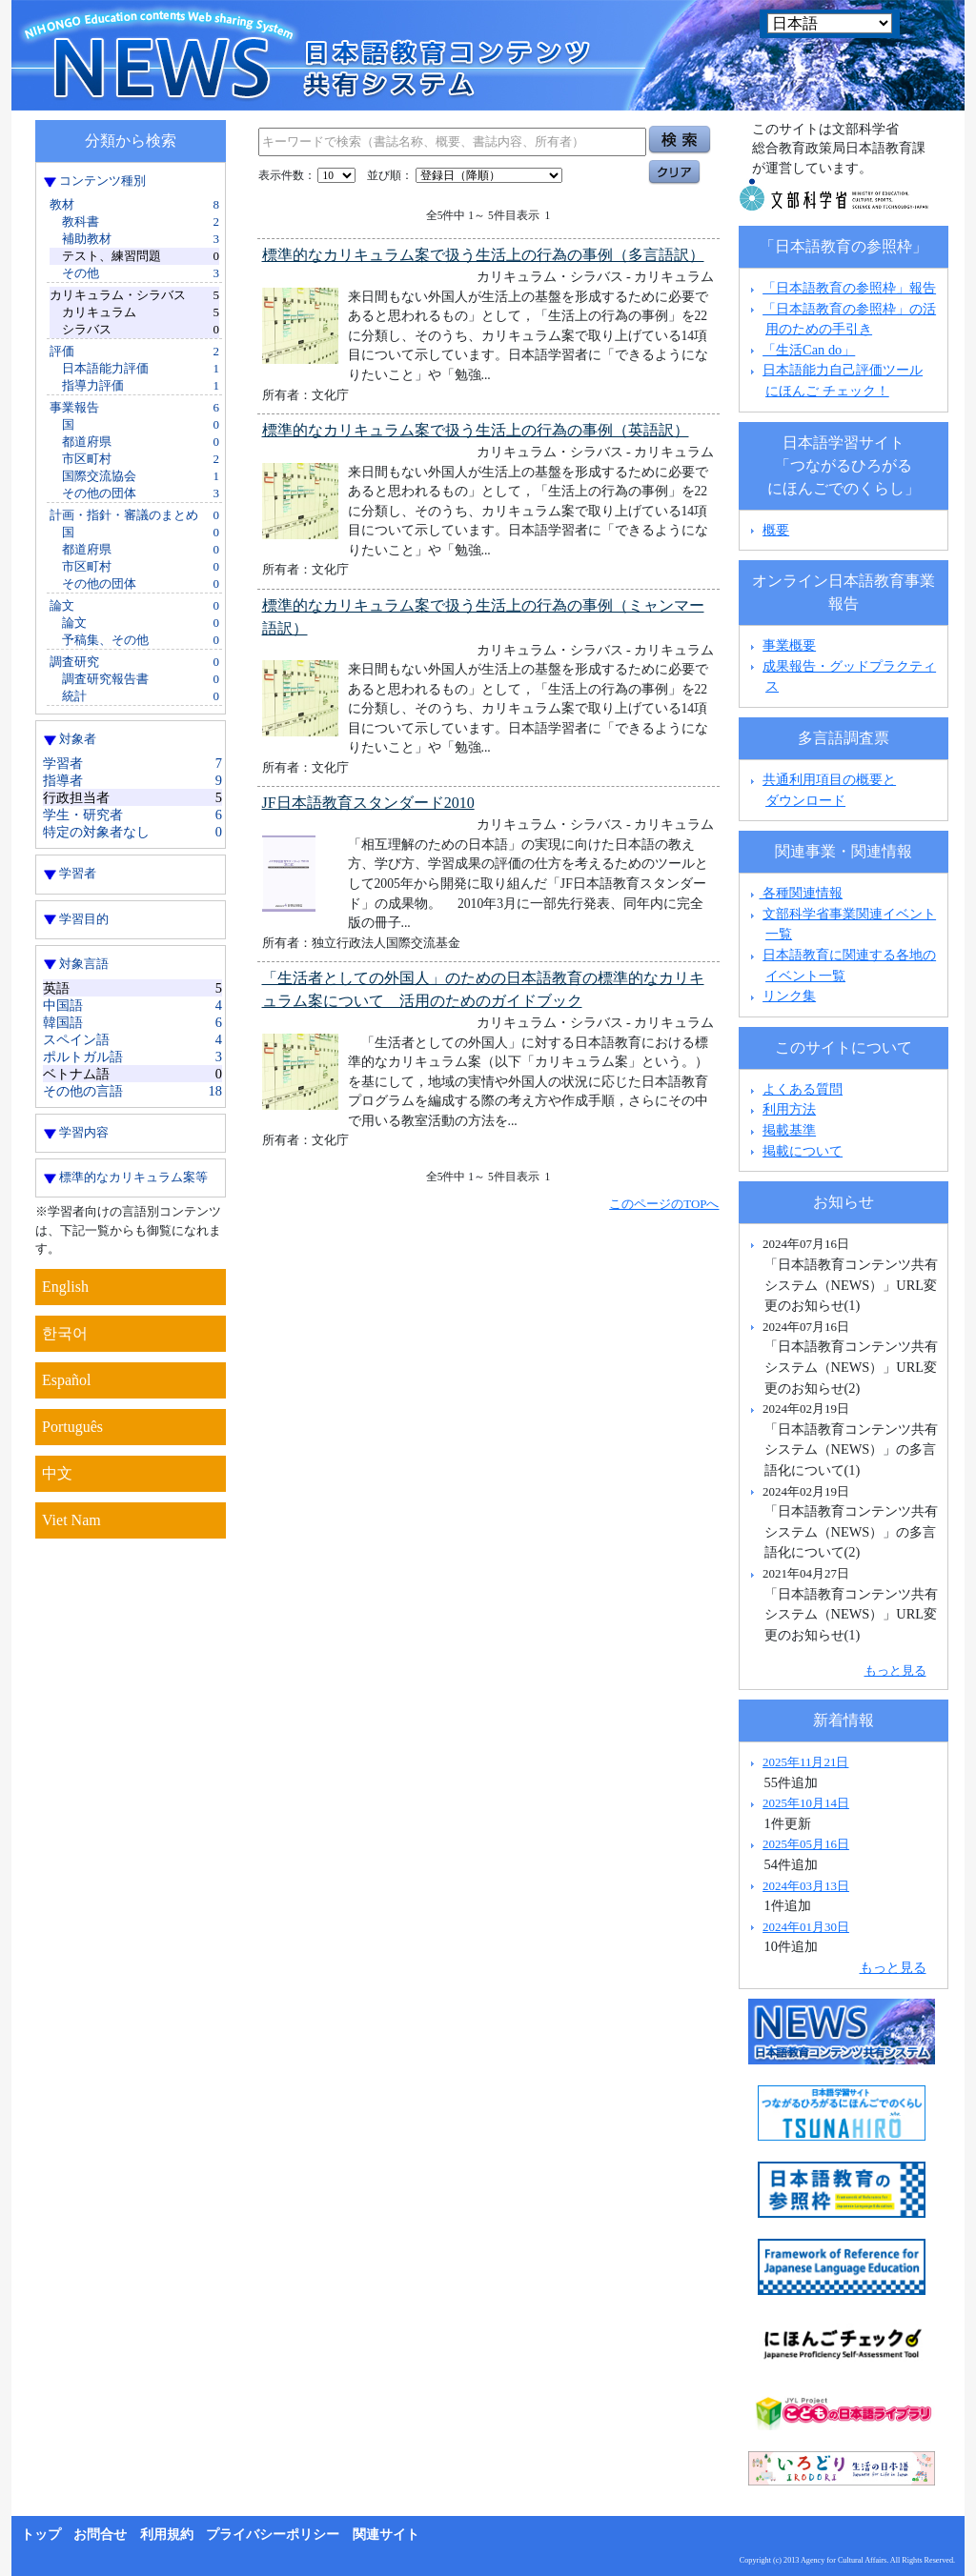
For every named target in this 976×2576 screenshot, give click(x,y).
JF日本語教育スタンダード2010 (368, 803)
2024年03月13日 (805, 1886)
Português (72, 1427)
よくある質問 (802, 1089)
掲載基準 (789, 1129)
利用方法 (789, 1109)
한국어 (65, 1333)
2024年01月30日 (805, 1927)
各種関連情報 (794, 892)
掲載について (802, 1150)
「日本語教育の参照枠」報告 (849, 287)
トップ (41, 2534)
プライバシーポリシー (272, 2534)
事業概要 (789, 645)
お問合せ (100, 2534)
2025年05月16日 (805, 1844)
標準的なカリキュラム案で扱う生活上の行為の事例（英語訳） (475, 430)
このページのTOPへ (664, 1204)
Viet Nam (71, 1520)
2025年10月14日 (805, 1803)
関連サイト (386, 2534)
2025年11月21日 (805, 1762)
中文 (57, 1473)
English (65, 1286)
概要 (775, 529)
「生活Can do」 (808, 349)
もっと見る (895, 1670)
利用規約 (166, 2534)
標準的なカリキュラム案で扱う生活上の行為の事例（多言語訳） (483, 255)
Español (67, 1380)
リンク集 (789, 995)
